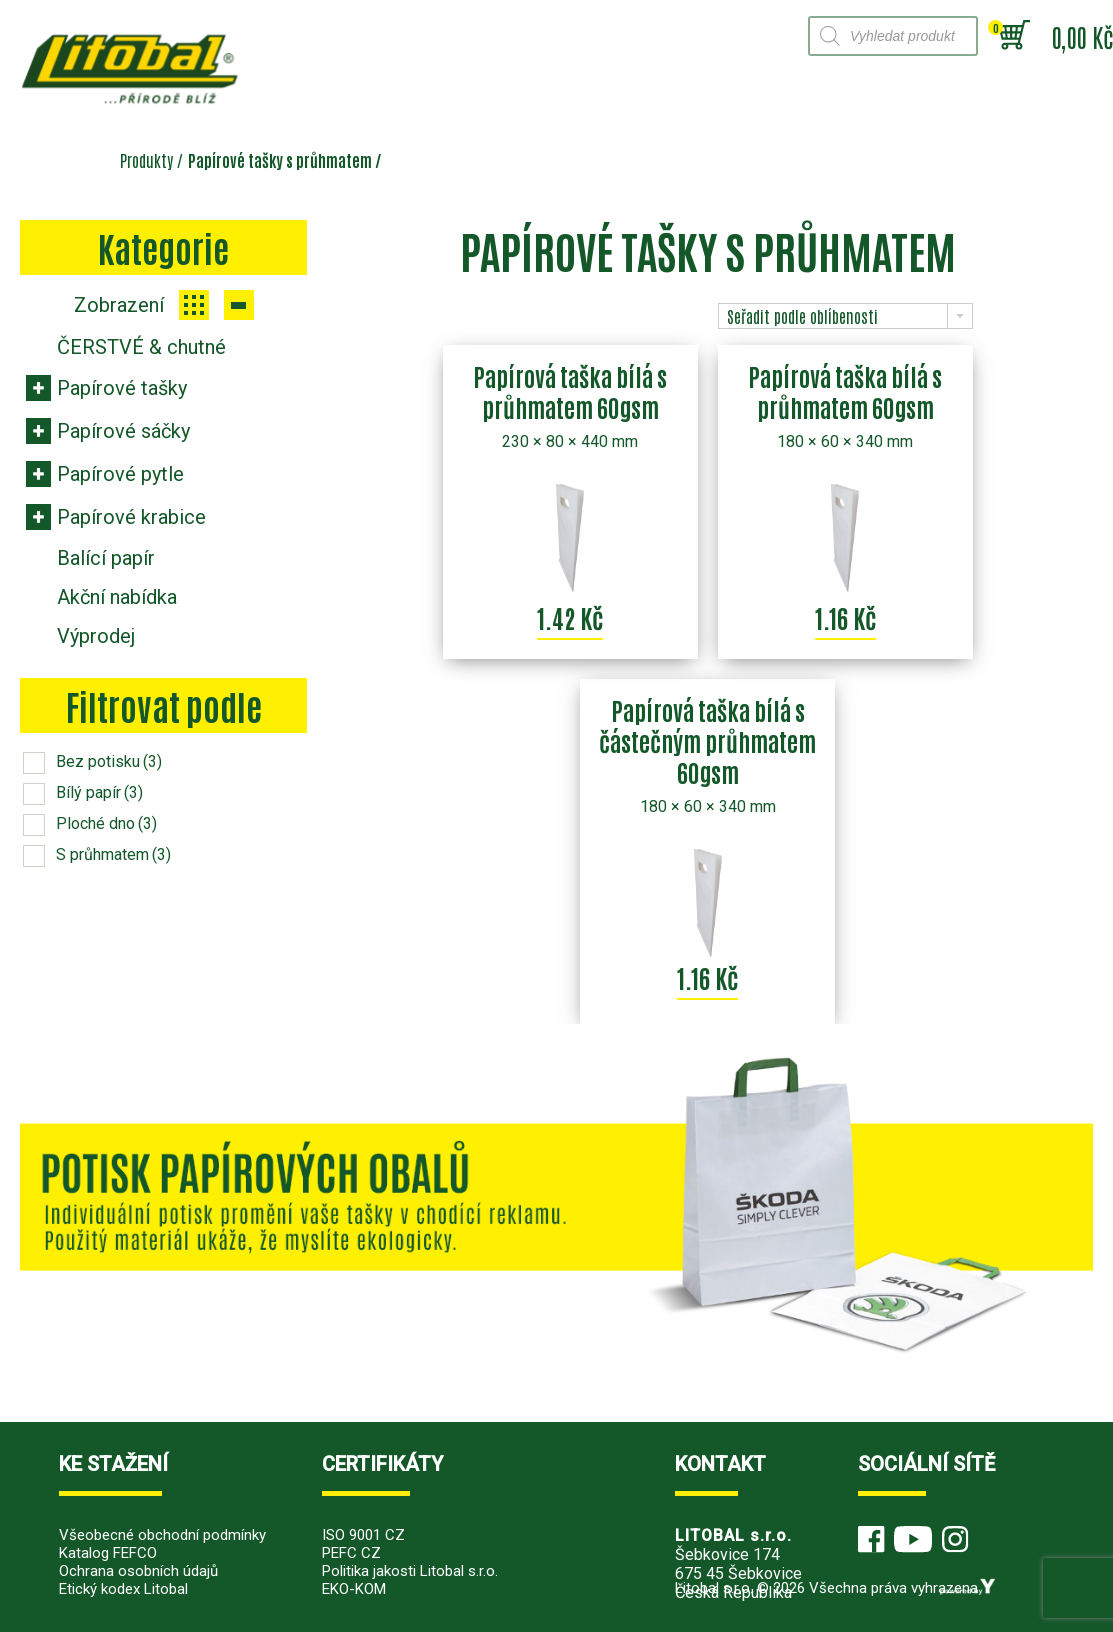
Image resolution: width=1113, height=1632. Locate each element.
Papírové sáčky (123, 431)
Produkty (146, 160)
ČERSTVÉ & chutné (141, 347)
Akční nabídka (117, 597)
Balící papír (106, 558)
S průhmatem (113, 854)
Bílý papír (99, 792)
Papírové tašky (122, 388)
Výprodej (96, 636)
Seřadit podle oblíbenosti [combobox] (802, 316)
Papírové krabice (131, 517)
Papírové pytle (120, 474)
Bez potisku (109, 761)
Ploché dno (106, 823)
